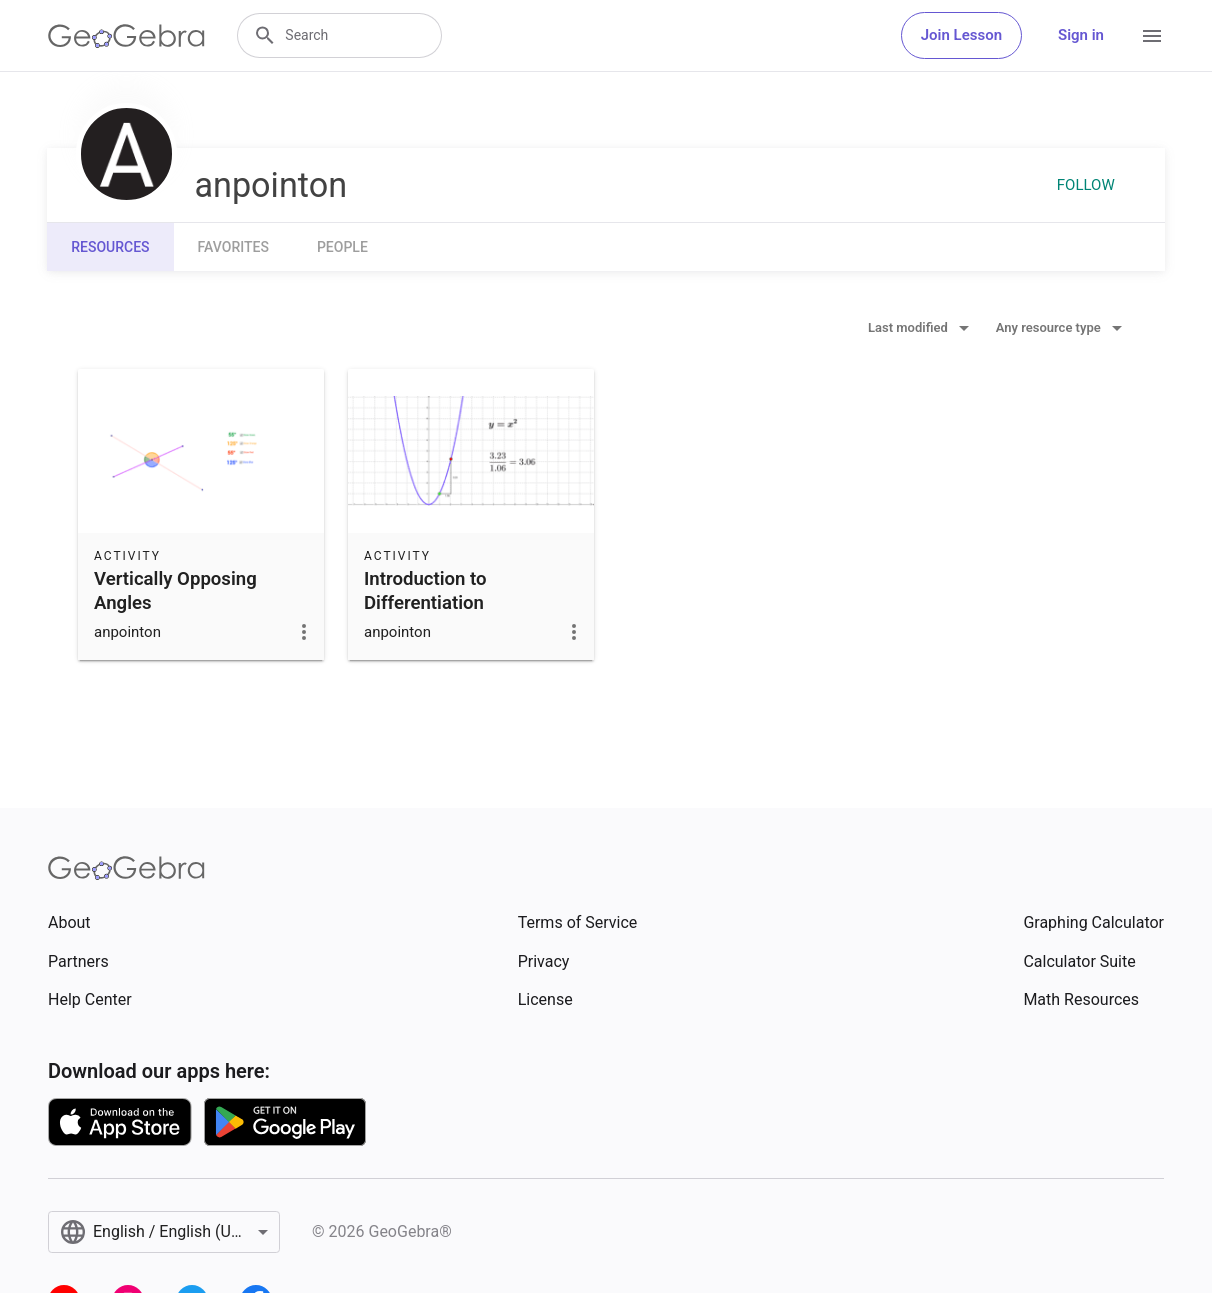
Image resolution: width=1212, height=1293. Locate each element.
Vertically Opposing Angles (175, 591)
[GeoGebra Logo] (126, 36)
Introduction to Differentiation (425, 591)
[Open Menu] (1152, 36)
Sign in (1081, 35)
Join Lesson (961, 35)
